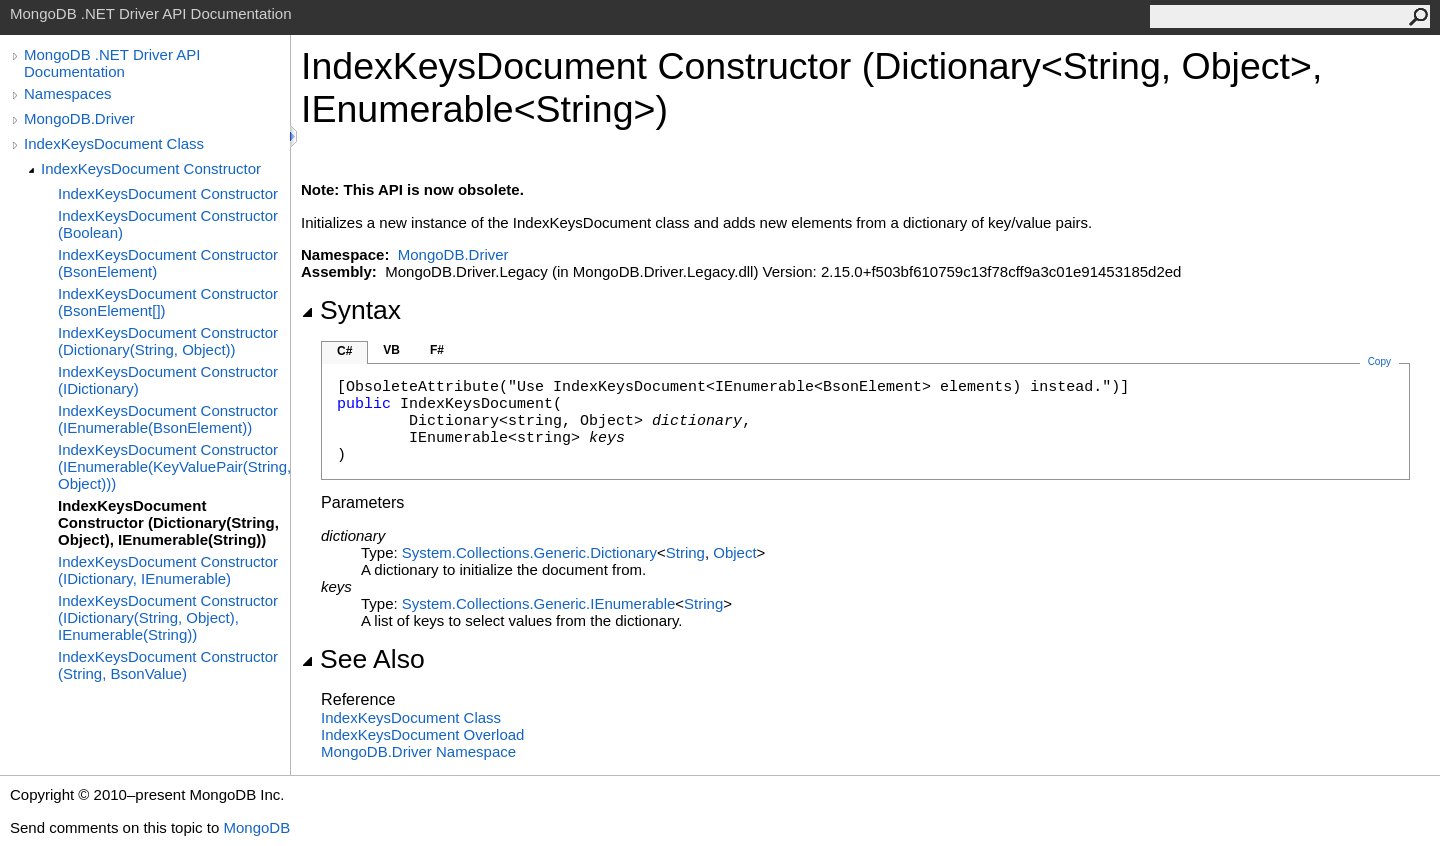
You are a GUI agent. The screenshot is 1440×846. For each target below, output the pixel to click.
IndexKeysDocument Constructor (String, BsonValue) (168, 665)
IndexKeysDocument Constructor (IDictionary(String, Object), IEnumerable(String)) (168, 617)
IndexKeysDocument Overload (422, 734)
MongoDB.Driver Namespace (418, 751)
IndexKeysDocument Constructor (151, 168)
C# (344, 351)
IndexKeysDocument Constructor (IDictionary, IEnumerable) (168, 570)
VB (391, 350)
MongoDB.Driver (79, 118)
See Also (363, 659)
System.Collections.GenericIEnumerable (538, 603)
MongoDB (256, 827)
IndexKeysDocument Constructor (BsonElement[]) (168, 302)
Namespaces (68, 93)
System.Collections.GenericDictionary (529, 552)
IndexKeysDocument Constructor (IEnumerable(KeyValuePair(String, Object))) (174, 466)
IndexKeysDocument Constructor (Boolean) (168, 224)
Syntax (351, 310)
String (685, 552)
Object (734, 552)
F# (437, 350)
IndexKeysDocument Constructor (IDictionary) (168, 380)
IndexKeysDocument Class (114, 143)
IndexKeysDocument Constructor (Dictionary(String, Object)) (168, 341)
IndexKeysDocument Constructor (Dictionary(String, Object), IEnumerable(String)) (168, 522)
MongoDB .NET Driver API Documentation (112, 63)
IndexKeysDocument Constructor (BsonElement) (168, 263)
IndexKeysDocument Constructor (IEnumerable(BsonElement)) (168, 419)
